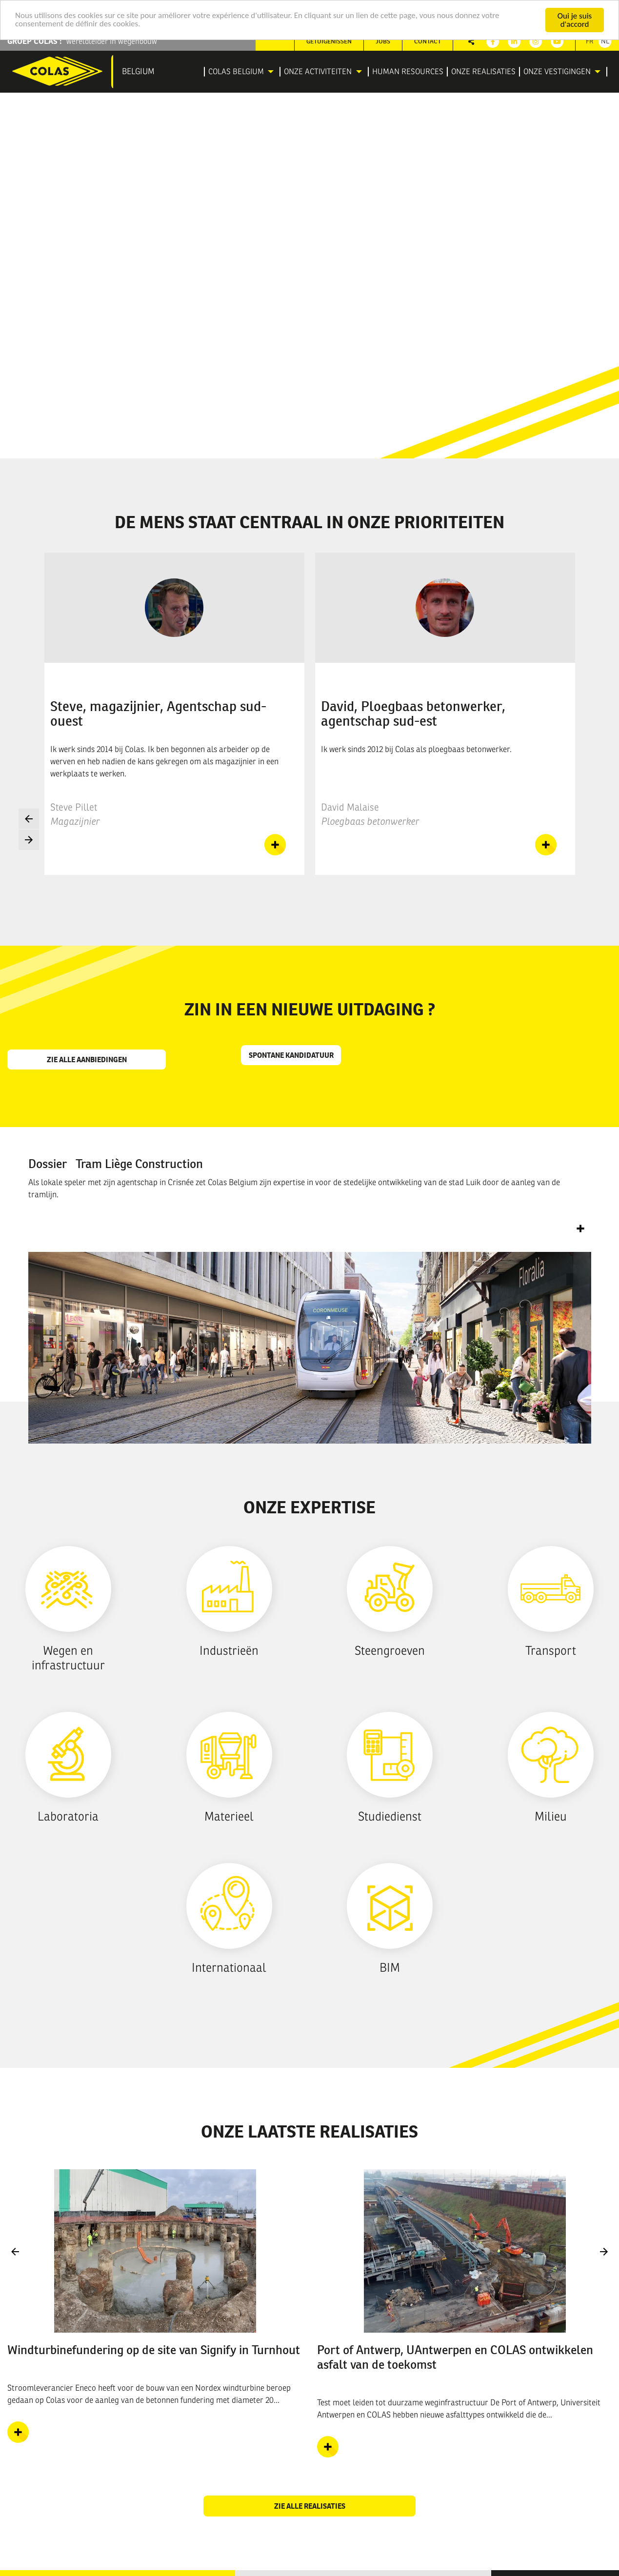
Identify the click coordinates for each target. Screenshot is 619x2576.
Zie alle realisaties (309, 2506)
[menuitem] (242, 71)
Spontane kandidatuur (291, 1055)
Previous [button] (29, 819)
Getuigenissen (329, 41)
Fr (590, 41)
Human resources (407, 71)
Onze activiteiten (318, 71)
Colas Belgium (236, 71)
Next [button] (29, 840)
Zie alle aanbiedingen (87, 1059)
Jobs (383, 41)
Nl (605, 41)
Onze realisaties (483, 71)
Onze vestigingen (557, 71)
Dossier (115, 1163)
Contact (427, 41)
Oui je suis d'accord (575, 20)
